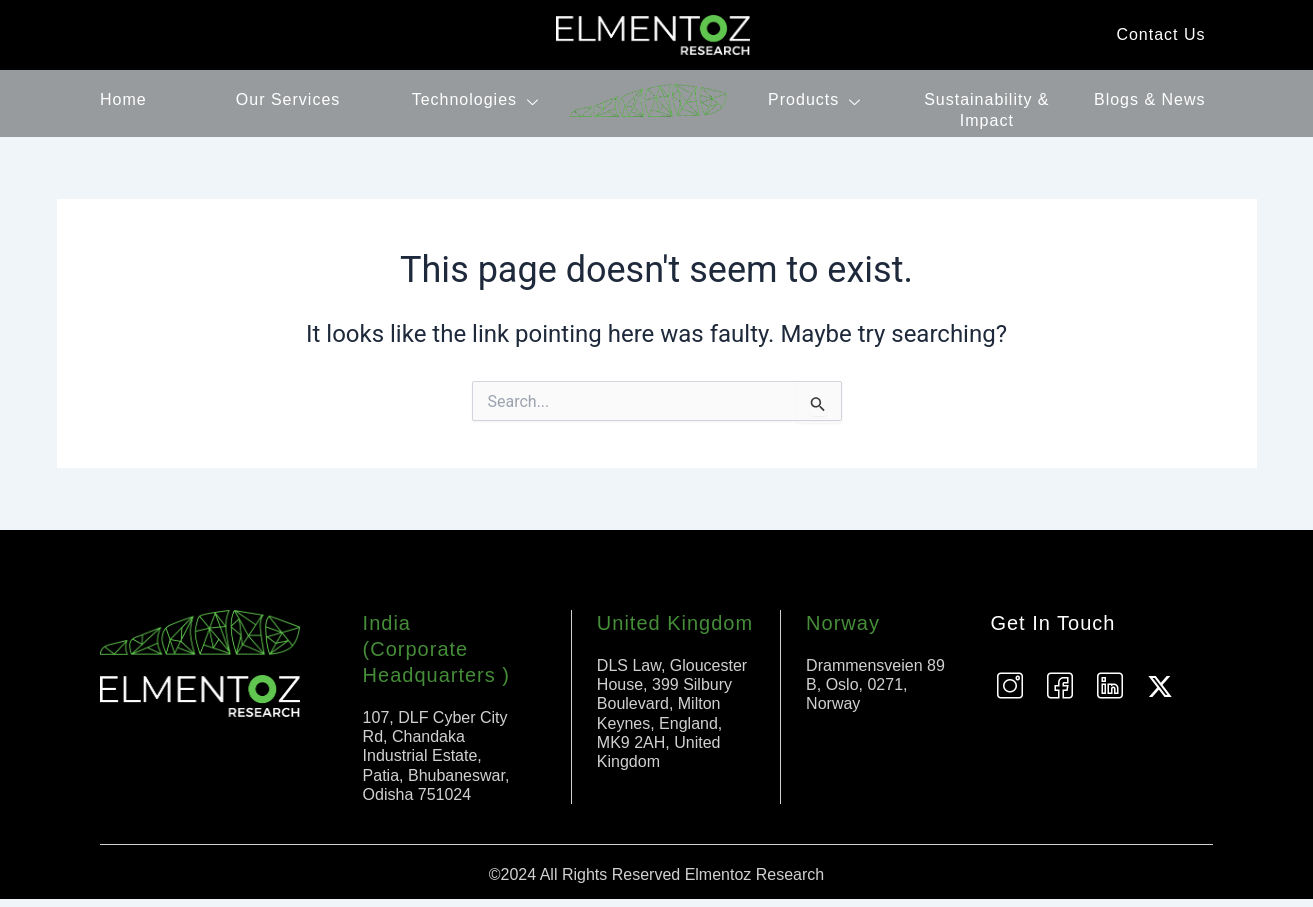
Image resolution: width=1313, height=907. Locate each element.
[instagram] (1010, 694)
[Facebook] (1060, 694)
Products (817, 99)
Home (123, 99)
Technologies (478, 99)
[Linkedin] (1110, 694)
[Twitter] (1160, 694)
